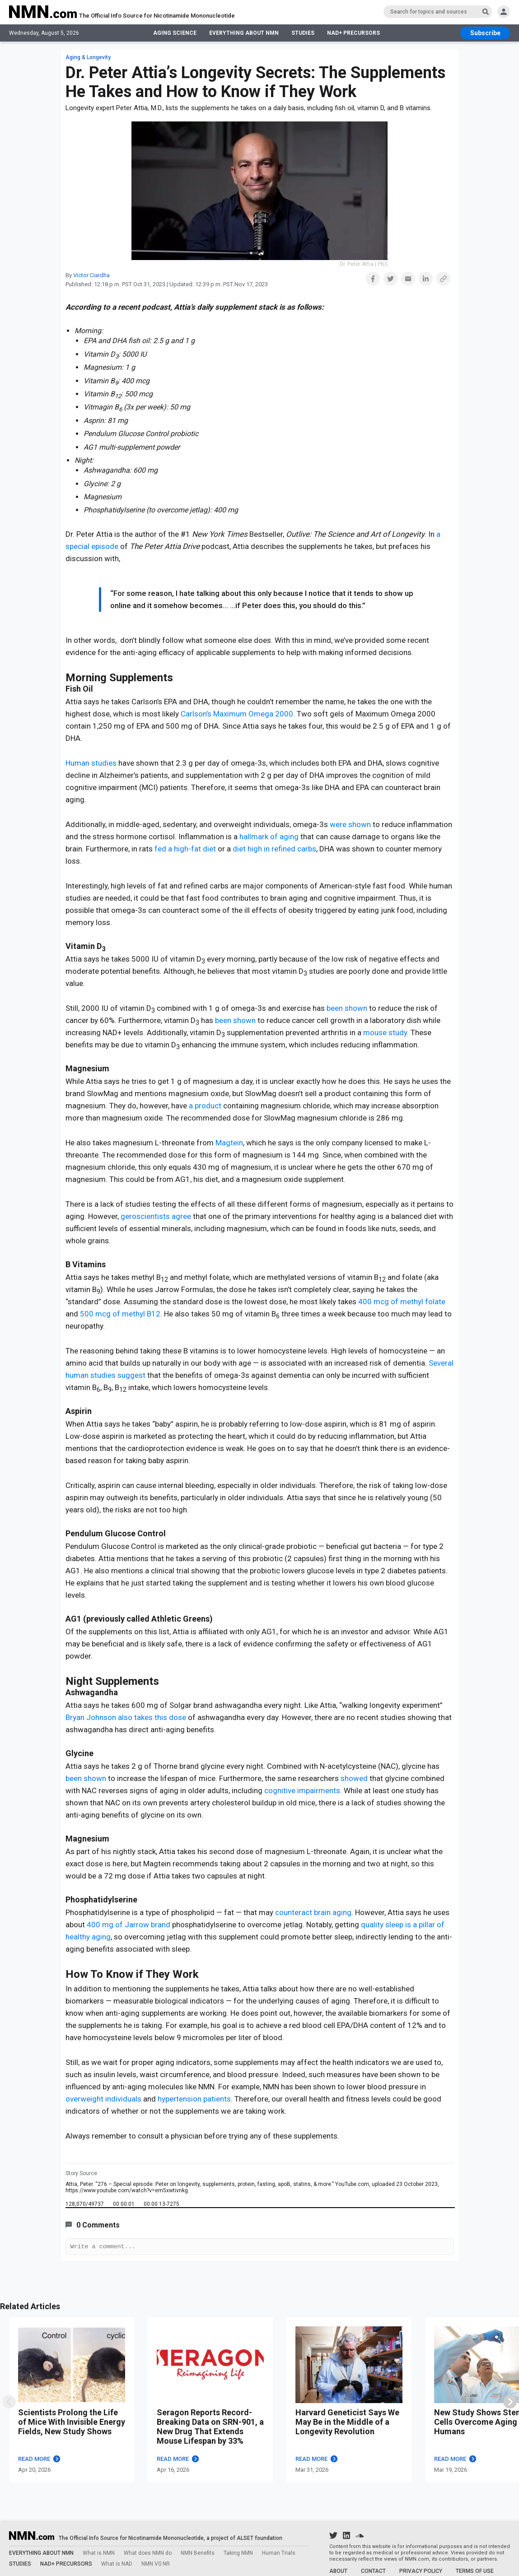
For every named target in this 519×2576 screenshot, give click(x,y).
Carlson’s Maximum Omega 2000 (237, 713)
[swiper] (510, 2403)
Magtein (229, 1142)
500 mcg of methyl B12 (120, 1313)
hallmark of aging (269, 836)
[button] (373, 279)
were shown (350, 824)
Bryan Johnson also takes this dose (125, 1717)
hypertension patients (194, 2098)
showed (354, 1778)
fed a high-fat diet (185, 848)
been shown (347, 1008)
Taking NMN (238, 2553)
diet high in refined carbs (274, 848)
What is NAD (116, 2564)
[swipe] (9, 2403)
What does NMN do (148, 2553)
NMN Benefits (198, 2553)
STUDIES (302, 34)
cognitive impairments (302, 1790)
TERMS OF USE (475, 2571)
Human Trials (278, 2553)
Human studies (91, 762)
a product (205, 1105)
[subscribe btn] (485, 34)
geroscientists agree (156, 1216)
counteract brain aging (313, 1912)
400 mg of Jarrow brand (129, 1924)
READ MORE (39, 2460)
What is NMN (99, 2553)
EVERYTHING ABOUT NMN (244, 34)
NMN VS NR (155, 2564)
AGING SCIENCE (174, 34)
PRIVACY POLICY (420, 2571)
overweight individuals (103, 2098)
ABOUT (338, 2571)
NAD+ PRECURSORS (353, 34)
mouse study (385, 1032)
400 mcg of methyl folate (401, 1301)
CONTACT (373, 2571)
